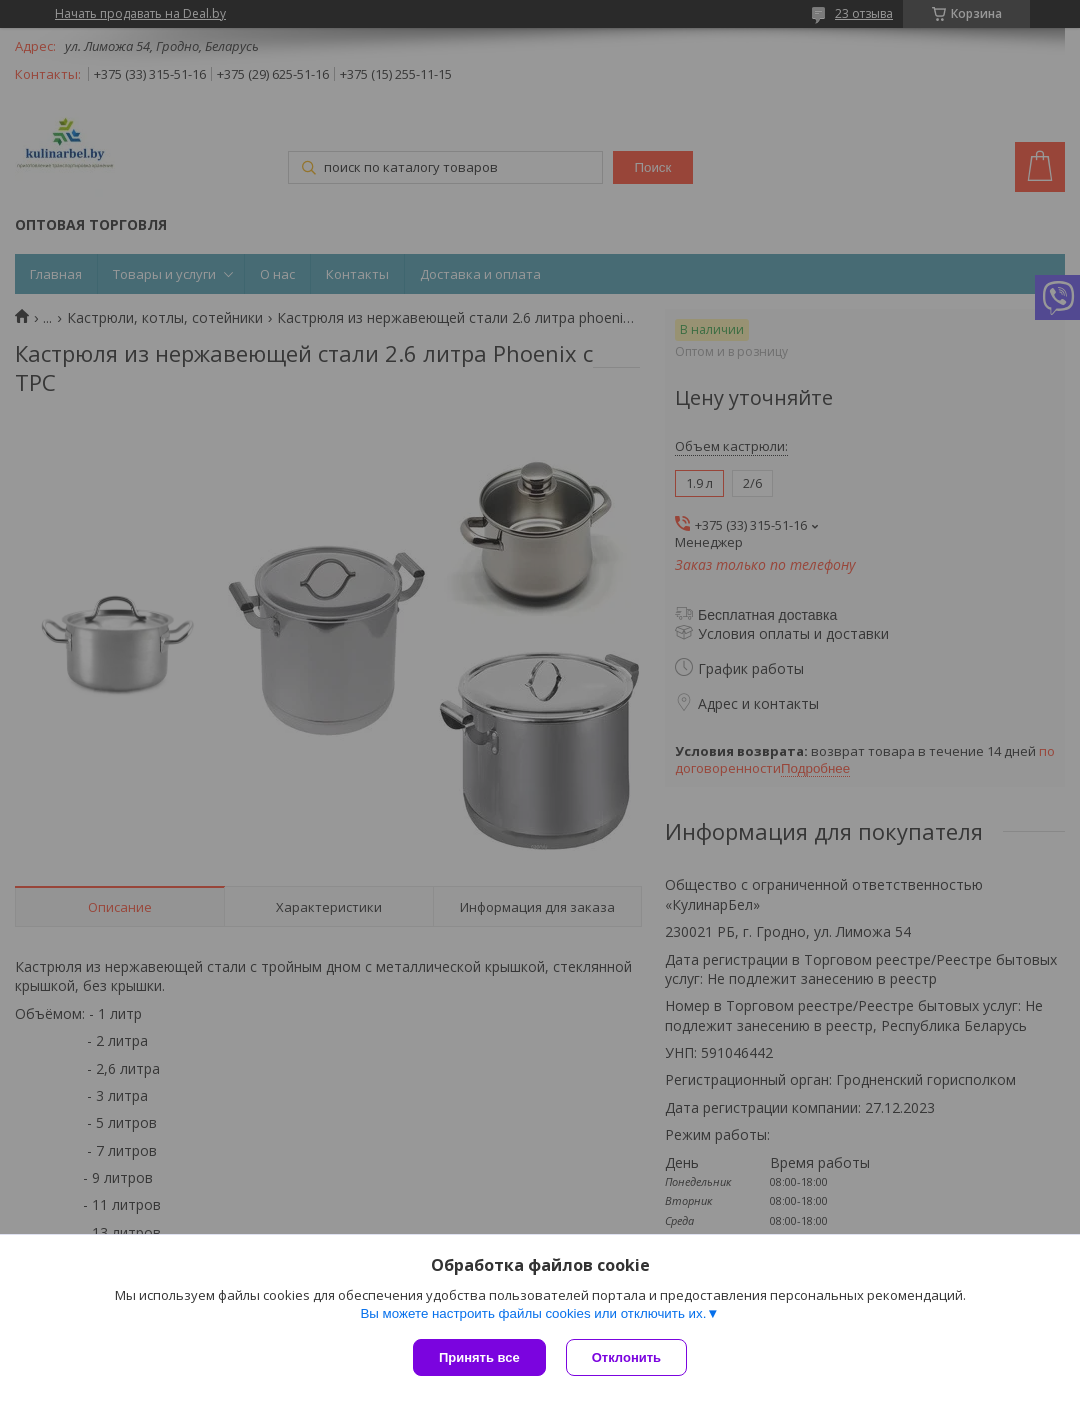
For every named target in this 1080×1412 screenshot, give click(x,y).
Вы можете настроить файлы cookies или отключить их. (533, 1313)
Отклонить (626, 1357)
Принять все (479, 1357)
